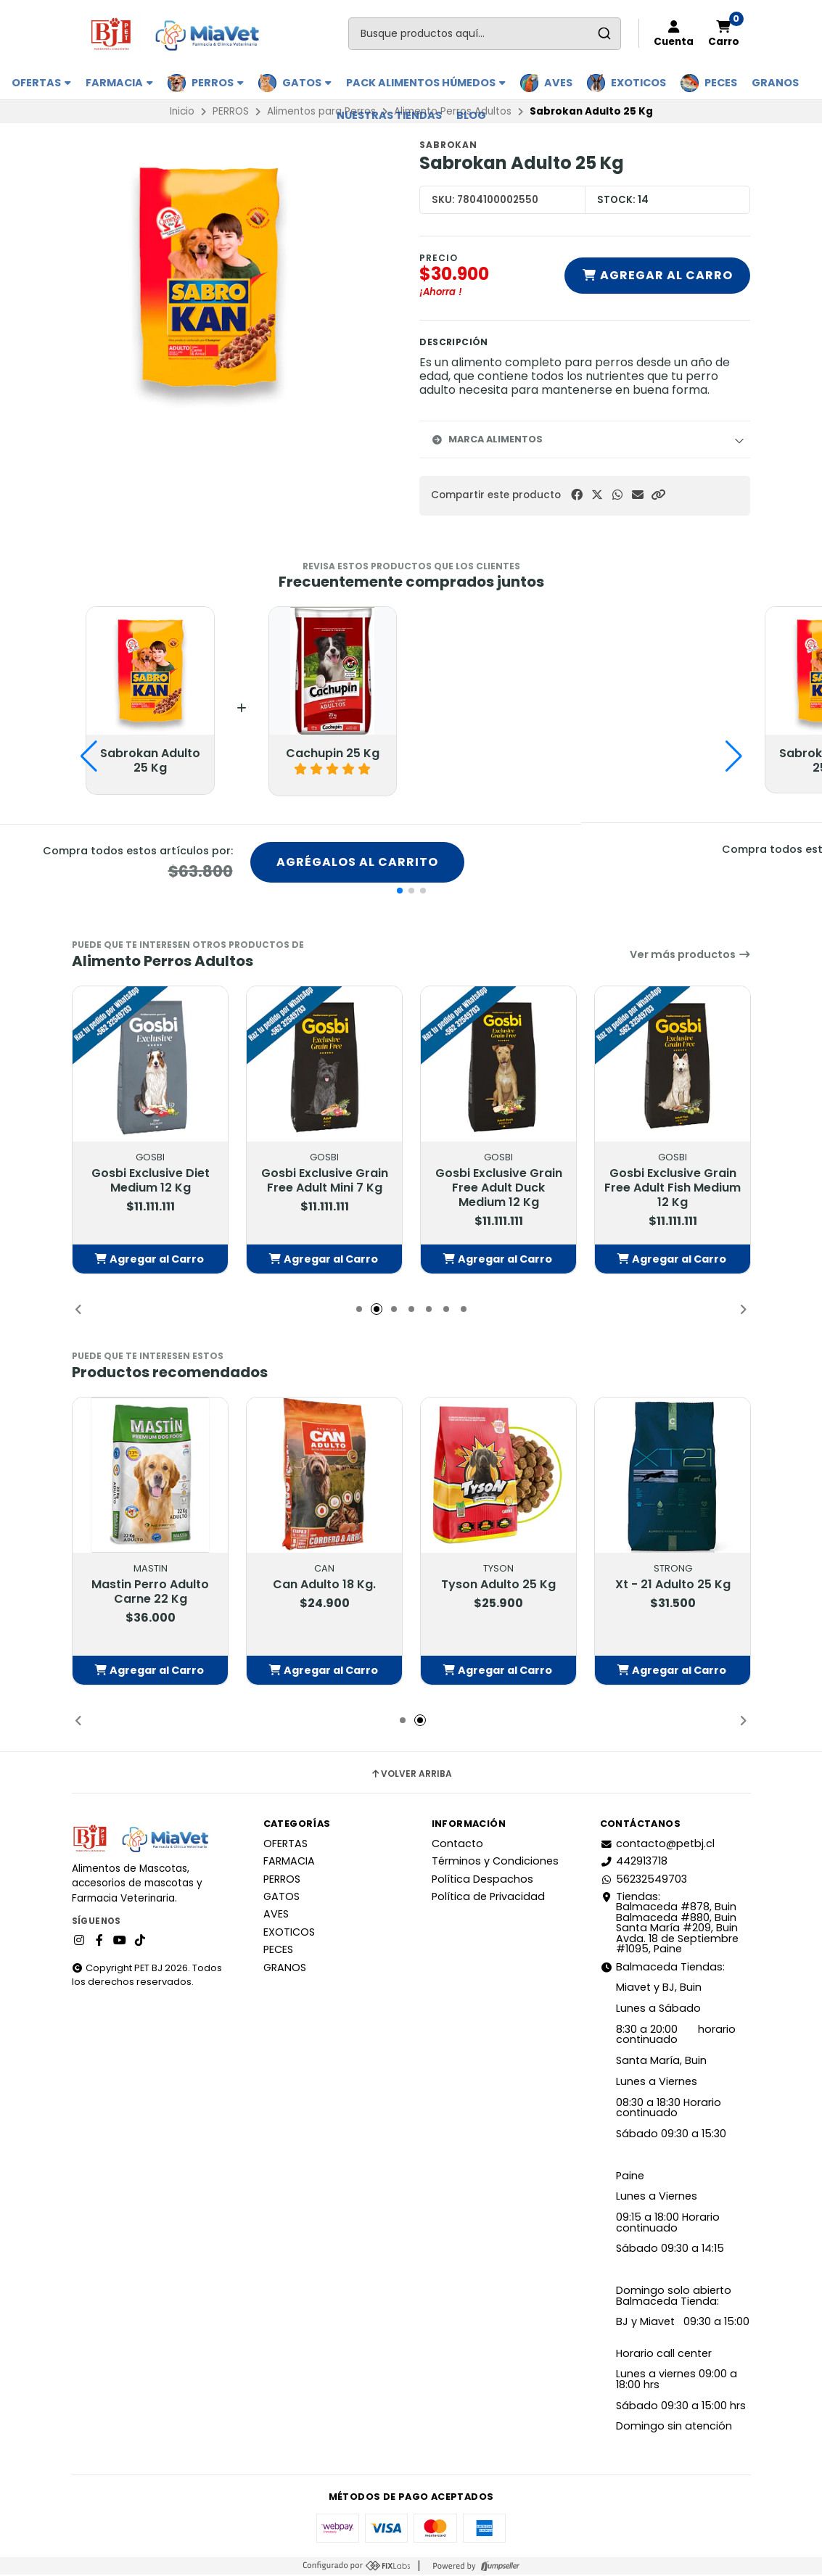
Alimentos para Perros (321, 111)
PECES (720, 82)
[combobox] (484, 33)
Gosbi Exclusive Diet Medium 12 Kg (150, 1182)
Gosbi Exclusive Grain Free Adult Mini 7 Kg (323, 1182)
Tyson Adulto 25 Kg (498, 1586)
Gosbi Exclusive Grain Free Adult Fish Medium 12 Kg (672, 1189)
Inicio (182, 111)
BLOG (471, 115)
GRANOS (775, 82)
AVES (558, 82)
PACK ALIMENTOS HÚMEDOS (426, 82)
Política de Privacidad (488, 1898)
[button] (658, 495)
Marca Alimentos (487, 439)
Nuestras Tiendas (389, 115)
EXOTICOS (638, 82)
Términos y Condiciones (495, 1862)
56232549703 (643, 1880)
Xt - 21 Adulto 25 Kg (672, 1586)
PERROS (218, 82)
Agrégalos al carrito (357, 863)
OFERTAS (41, 82)
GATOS (307, 82)
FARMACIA (119, 82)
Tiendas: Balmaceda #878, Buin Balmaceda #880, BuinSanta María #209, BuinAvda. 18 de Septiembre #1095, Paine (669, 1924)
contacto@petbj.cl (657, 1845)
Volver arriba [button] (411, 1775)
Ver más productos (690, 956)
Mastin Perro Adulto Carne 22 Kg (150, 1593)
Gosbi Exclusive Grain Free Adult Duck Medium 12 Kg (498, 1189)
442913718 (633, 1862)
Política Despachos (482, 1880)
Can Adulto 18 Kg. (324, 1586)
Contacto (457, 1845)
